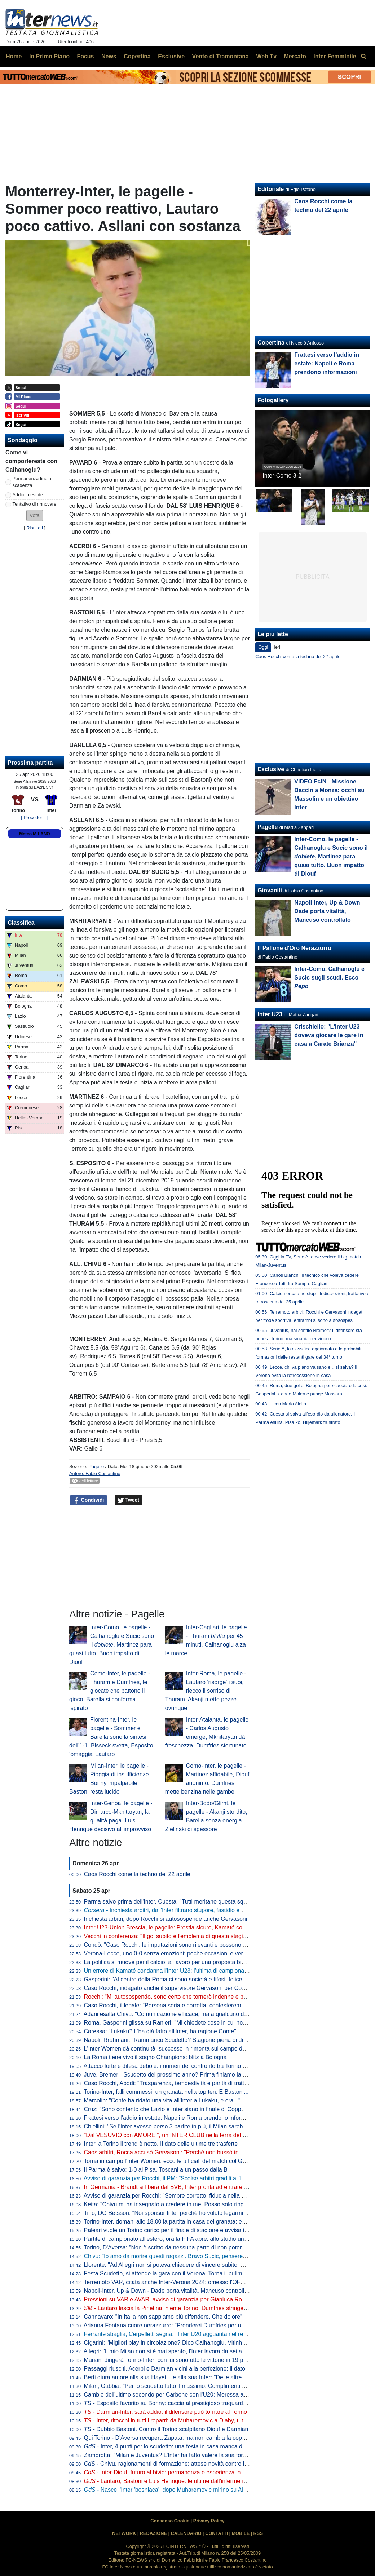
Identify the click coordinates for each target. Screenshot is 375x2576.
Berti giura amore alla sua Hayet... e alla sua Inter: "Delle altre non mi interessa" (186, 2377)
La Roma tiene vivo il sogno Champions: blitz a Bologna (155, 2057)
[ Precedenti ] (34, 817)
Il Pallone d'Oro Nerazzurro (294, 948)
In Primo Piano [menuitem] (49, 56)
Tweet (129, 1500)
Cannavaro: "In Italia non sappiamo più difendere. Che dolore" (163, 2317)
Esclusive (270, 769)
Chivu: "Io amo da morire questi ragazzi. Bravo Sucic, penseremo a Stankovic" (184, 2256)
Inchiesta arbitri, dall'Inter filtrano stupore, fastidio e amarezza (175, 1910)
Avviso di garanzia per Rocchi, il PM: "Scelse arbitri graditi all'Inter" (168, 2178)
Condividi (88, 1500)
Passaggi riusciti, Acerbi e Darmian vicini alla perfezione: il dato (164, 2369)
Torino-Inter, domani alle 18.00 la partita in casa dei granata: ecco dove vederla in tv (190, 2222)
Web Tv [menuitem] (266, 56)
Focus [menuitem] (85, 56)
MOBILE (240, 2533)
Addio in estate (28, 494)
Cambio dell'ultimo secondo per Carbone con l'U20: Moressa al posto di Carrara (186, 2394)
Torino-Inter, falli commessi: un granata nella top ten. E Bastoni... (166, 2092)
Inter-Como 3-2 (281, 475)
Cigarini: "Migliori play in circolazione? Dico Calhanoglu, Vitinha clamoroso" (179, 2343)
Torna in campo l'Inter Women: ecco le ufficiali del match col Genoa (169, 2161)
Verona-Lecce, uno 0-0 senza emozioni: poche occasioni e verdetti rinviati (178, 1953)
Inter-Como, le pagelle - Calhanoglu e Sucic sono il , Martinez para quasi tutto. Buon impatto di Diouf (111, 1644)
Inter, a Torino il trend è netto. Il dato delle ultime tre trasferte (161, 2144)
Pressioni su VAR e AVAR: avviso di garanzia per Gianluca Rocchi (168, 2299)
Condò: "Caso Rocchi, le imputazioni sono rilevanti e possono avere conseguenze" (189, 1945)
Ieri (277, 647)
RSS (258, 2533)
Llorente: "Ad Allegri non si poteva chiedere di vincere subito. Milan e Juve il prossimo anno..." (203, 2265)
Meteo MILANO (34, 833)
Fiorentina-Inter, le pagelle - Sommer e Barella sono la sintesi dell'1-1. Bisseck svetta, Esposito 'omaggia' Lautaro (111, 1736)
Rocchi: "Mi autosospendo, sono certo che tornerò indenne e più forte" (173, 1997)
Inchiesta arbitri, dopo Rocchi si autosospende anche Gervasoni (165, 1919)
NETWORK (124, 2533)
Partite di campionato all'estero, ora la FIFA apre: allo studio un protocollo (177, 2239)
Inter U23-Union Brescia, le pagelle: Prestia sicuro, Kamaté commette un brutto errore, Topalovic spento (216, 1927)
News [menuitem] (108, 56)
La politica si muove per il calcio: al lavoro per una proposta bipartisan (173, 1962)
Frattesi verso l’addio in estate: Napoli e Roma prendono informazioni (172, 2118)
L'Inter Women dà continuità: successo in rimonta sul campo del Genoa (175, 2049)
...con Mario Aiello (288, 1404)
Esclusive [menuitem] (171, 56)
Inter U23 (269, 1014)
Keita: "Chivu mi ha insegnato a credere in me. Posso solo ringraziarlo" (174, 2204)
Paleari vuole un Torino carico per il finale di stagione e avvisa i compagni (177, 2230)
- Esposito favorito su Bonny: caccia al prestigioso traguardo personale (178, 2403)
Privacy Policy (209, 2520)
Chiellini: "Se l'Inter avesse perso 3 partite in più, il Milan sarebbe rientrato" (179, 2126)
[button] (34, 515)
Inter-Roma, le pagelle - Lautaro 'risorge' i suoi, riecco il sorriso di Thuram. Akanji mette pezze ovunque (205, 1690)
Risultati (34, 527)
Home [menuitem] (14, 56)
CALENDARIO (186, 2533)
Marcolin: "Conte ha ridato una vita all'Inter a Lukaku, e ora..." (162, 2100)
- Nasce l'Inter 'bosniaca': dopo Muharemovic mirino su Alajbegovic (176, 2490)
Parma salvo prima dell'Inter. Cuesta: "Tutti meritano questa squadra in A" (178, 1901)
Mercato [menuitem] (295, 56)
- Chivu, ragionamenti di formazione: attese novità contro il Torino (173, 2464)
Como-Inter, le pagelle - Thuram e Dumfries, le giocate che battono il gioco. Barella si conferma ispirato (109, 1690)
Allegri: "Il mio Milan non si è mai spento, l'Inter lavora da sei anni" (168, 2351)
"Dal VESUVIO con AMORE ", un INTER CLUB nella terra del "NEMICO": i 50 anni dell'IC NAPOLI (209, 2135)
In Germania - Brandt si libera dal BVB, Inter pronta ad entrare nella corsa (178, 2187)
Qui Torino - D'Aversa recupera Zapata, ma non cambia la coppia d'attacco (179, 2438)
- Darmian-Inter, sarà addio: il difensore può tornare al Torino (165, 2412)
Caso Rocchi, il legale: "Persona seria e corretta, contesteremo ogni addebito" (183, 2005)
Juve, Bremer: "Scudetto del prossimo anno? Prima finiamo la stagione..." (178, 2074)
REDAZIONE (153, 2533)
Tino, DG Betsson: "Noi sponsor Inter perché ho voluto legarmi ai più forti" (178, 2213)
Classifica (21, 923)
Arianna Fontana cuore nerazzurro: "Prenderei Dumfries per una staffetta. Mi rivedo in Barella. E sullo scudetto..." (228, 2325)
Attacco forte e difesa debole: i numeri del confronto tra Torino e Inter (171, 2066)
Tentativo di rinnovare (35, 504)
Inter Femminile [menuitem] (334, 56)
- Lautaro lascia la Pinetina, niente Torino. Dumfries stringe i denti (172, 2308)
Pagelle (96, 1466)
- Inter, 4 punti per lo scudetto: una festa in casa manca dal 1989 (172, 2446)
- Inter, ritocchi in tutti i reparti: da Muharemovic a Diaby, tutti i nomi (173, 2420)
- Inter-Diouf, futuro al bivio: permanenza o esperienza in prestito (172, 2472)
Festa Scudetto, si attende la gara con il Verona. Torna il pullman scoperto (178, 2273)
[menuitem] (363, 56)
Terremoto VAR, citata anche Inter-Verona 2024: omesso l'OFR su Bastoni (178, 2282)
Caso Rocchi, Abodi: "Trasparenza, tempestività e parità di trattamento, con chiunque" (193, 2083)
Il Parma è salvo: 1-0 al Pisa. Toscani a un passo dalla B (156, 2170)
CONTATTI (216, 2533)
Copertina (270, 342)
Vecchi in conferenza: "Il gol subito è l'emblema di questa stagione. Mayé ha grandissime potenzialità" (214, 1936)
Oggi (263, 647)
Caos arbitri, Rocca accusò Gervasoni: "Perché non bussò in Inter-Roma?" (179, 2152)
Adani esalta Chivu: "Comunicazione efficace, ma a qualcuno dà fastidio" (176, 2014)
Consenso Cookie (169, 2520)
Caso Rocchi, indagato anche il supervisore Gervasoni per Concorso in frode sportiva (193, 1988)
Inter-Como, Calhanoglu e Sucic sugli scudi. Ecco (329, 977)
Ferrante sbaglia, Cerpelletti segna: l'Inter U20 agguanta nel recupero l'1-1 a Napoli (190, 2334)
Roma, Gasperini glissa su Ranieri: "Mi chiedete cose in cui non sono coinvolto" (185, 2023)
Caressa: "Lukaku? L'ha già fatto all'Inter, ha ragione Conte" (160, 2031)
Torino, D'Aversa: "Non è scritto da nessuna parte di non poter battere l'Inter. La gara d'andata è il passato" (220, 2247)
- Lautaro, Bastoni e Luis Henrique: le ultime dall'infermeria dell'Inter (177, 2481)
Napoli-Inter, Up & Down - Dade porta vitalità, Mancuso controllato (168, 2291)
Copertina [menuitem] (137, 56)
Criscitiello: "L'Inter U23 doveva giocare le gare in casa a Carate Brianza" (328, 1035)
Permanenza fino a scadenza (32, 482)
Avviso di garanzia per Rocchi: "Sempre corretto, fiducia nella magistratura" (179, 2196)
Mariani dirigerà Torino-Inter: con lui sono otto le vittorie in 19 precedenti (175, 2360)
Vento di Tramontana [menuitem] (220, 56)
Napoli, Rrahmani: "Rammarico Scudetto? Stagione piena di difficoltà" (173, 2040)
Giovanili (269, 890)
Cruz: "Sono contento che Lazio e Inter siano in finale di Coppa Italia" (172, 2109)
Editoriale (270, 189)
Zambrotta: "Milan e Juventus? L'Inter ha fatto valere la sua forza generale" (179, 2455)
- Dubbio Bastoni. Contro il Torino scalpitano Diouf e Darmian (166, 2429)
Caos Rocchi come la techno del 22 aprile (137, 1874)
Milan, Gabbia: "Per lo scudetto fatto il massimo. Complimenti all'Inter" (173, 2386)
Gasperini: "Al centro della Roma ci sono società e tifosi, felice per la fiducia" (181, 1979)
